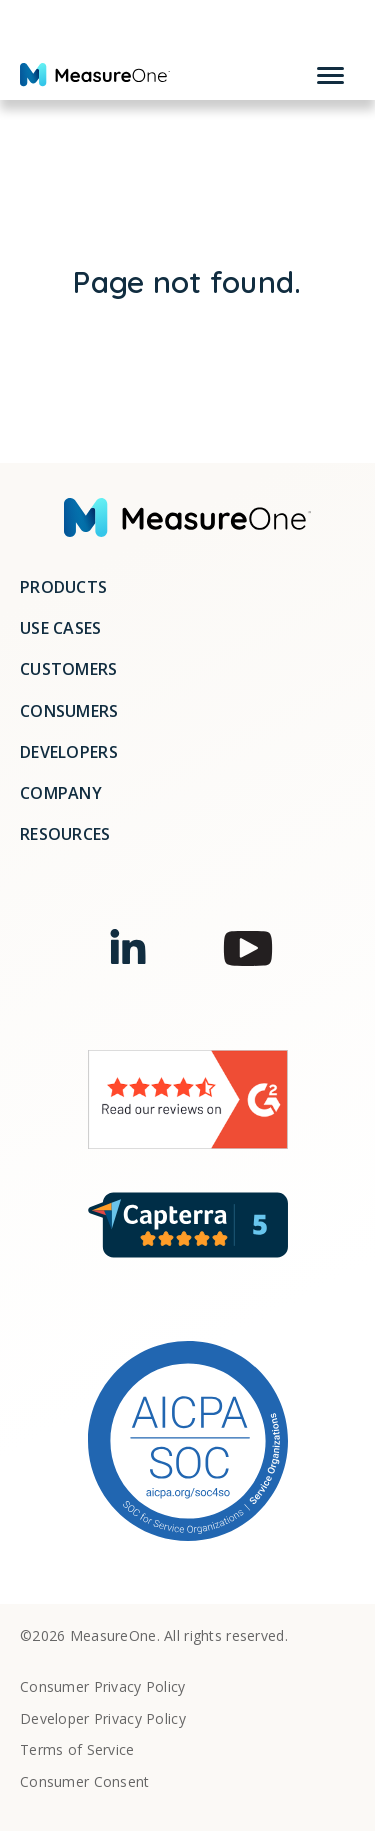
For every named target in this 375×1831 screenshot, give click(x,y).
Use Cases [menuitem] (61, 628)
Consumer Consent (85, 1782)
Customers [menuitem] (69, 669)
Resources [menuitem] (65, 834)
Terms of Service (77, 1750)
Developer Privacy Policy (103, 1719)
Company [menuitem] (61, 793)
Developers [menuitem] (69, 752)
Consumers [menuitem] (69, 711)
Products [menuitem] (63, 587)
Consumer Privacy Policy (103, 1687)
